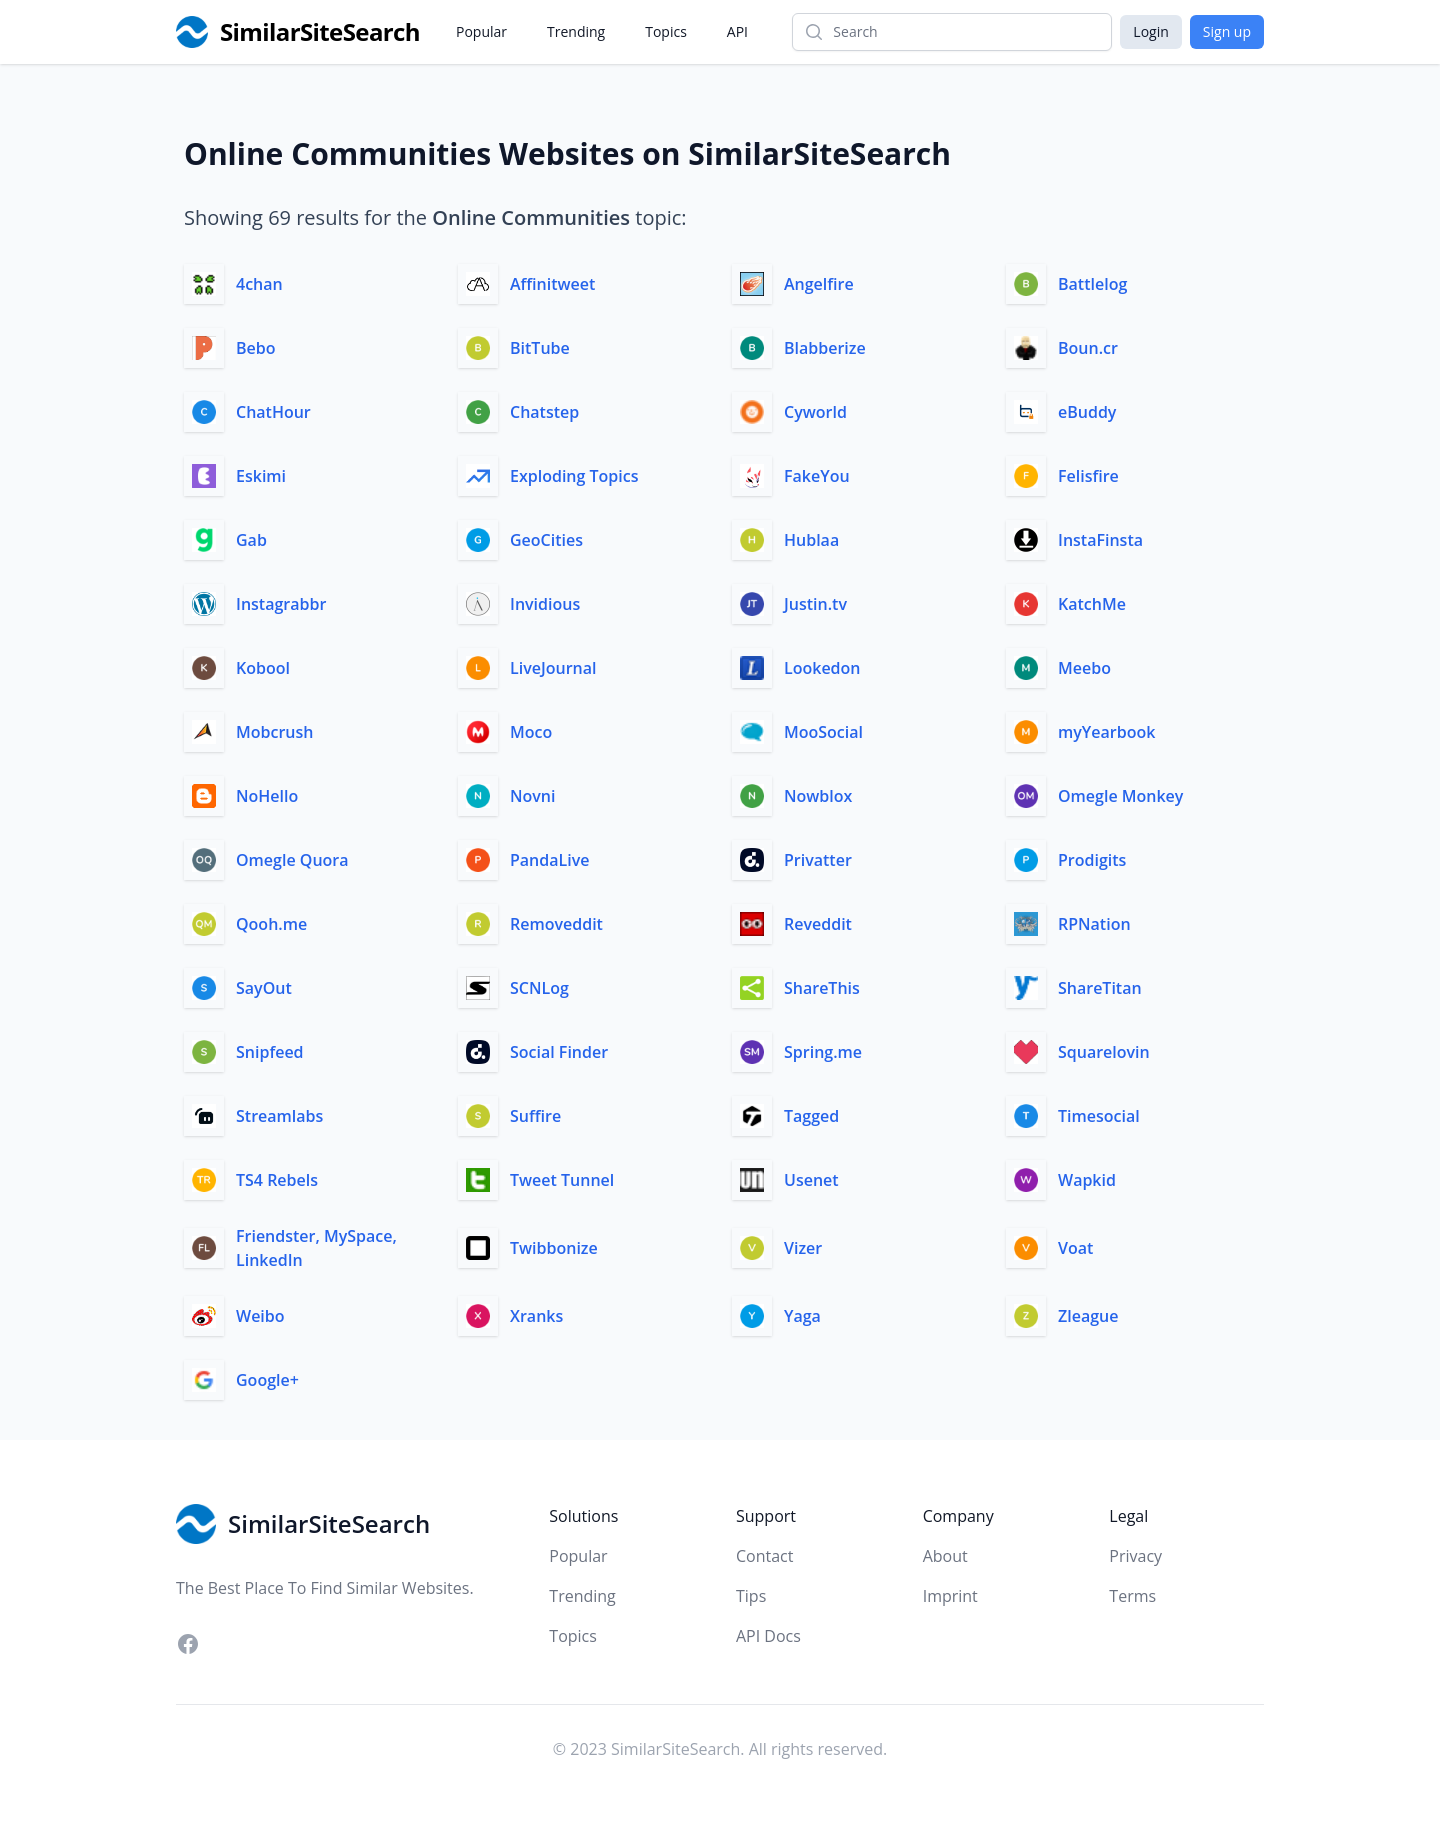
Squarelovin (1104, 1052)
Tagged (811, 1116)
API (737, 31)
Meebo (1084, 668)
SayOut (264, 988)
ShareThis (822, 988)
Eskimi (261, 476)
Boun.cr (1088, 348)
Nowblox (818, 796)
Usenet (811, 1180)
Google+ (267, 1380)
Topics (666, 31)
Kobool (263, 668)
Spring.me (823, 1052)
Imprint (950, 1596)
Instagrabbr (281, 604)
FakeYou (817, 476)
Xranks (536, 1316)
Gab (251, 540)
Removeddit (556, 924)
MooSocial (823, 732)
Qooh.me (271, 924)
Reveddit (818, 924)
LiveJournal (553, 668)
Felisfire (1088, 476)
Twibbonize (554, 1248)
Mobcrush (274, 732)
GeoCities (546, 540)
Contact (764, 1556)
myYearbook (1106, 732)
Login (1150, 31)
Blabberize (825, 348)
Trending (576, 31)
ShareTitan (1100, 988)
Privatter (818, 860)
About (945, 1556)
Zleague (1088, 1316)
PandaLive (549, 860)
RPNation (1094, 924)
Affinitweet (552, 284)
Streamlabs (279, 1116)
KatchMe (1092, 604)
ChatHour (273, 412)
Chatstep (544, 412)
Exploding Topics (574, 476)
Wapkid (1087, 1180)
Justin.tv (815, 604)
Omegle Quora (292, 860)
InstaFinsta (1100, 540)
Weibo (260, 1316)
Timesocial (1099, 1116)
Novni (532, 796)
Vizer (803, 1248)
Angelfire (819, 284)
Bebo (256, 348)
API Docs (768, 1636)
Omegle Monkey (1120, 796)
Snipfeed (270, 1052)
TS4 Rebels (277, 1180)
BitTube (540, 348)
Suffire (535, 1116)
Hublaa (811, 540)
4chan (259, 284)
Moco (531, 732)
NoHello (267, 796)
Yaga (802, 1316)
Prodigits (1092, 860)
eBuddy (1087, 412)
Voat (1075, 1248)
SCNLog (539, 988)
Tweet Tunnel (562, 1180)
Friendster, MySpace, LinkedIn (316, 1248)
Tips (751, 1596)
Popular (481, 31)
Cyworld (815, 412)
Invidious (545, 604)
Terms (1132, 1596)
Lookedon (822, 668)
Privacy (1135, 1556)
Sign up (1227, 31)
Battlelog (1092, 284)
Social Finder (559, 1052)
